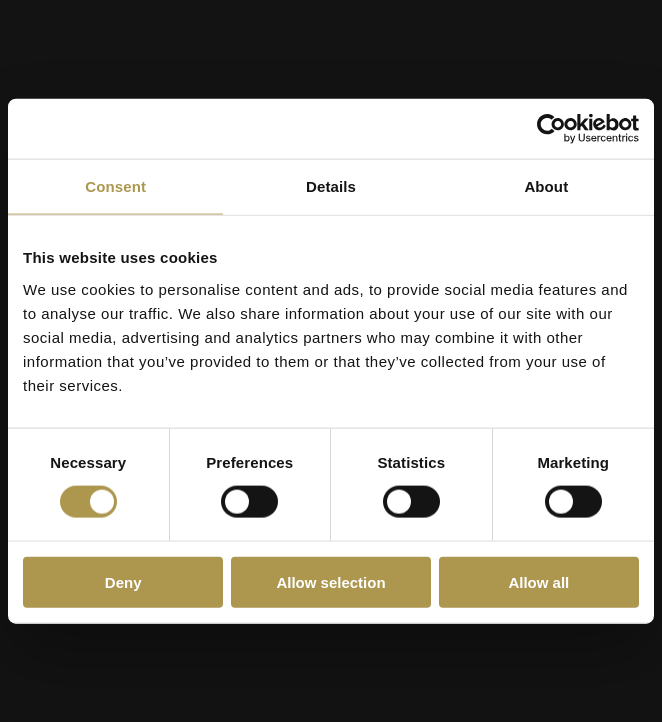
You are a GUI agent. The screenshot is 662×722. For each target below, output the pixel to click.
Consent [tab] (115, 186)
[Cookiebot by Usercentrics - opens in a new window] (551, 129)
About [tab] (546, 186)
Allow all (538, 581)
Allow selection (330, 581)
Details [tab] (331, 186)
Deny (123, 581)
